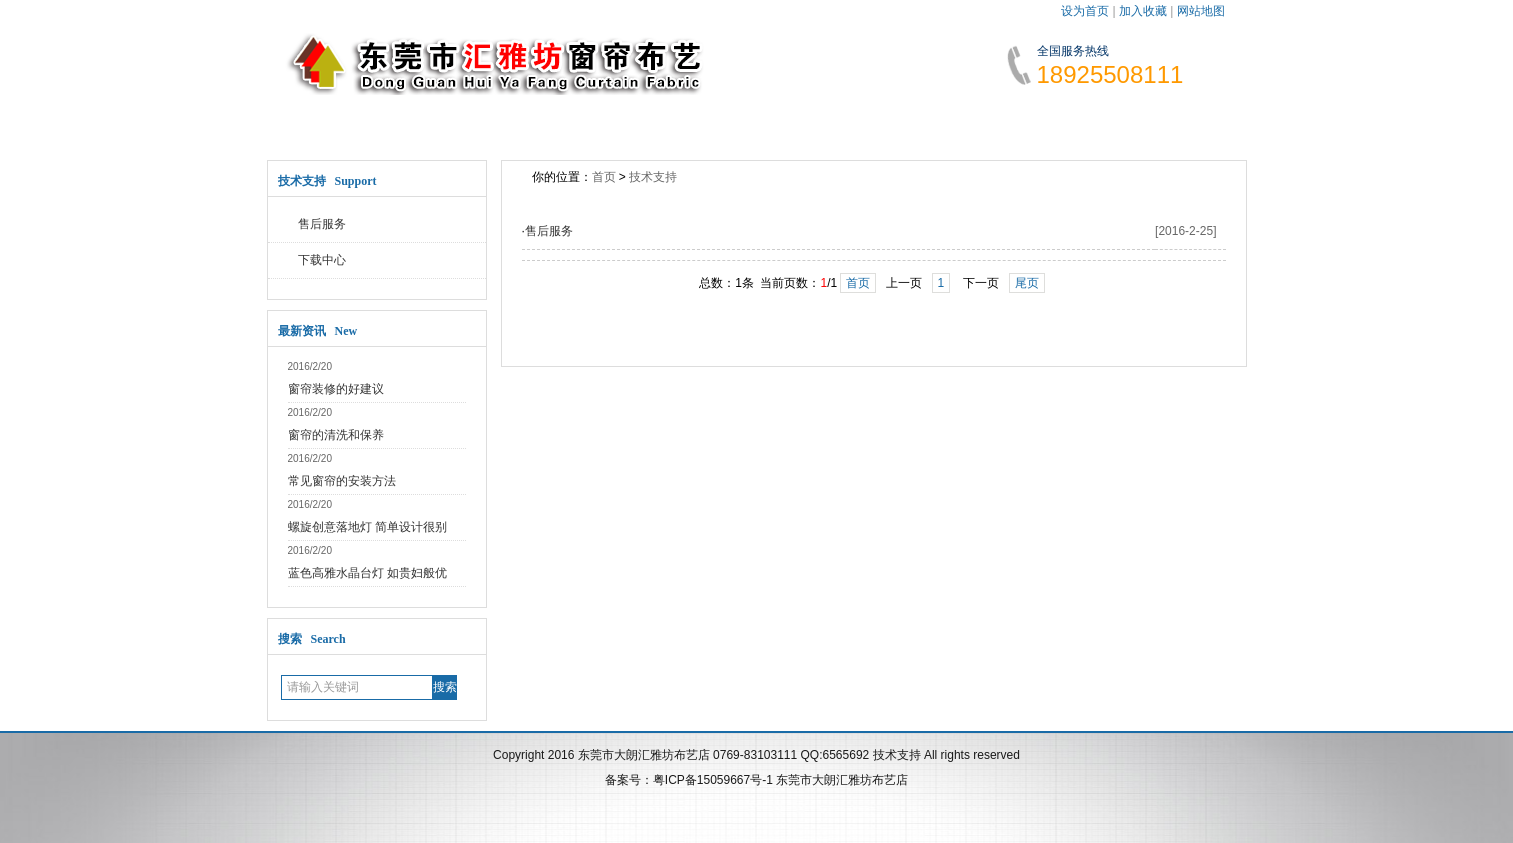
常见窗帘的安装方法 (342, 481)
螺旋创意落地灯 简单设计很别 (367, 527)
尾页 (1027, 283)
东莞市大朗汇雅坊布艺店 (842, 780)
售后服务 (322, 224)
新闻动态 (569, 120)
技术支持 (811, 120)
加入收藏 (1143, 11)
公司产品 (690, 120)
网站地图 (1201, 11)
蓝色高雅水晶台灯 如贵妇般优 (367, 573)
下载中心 (322, 260)
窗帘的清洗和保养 (336, 435)
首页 (604, 177)
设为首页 (1085, 11)
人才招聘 (932, 120)
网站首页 (327, 120)
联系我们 (1053, 120)
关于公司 (448, 120)
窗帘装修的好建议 (336, 389)
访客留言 (1174, 120)
